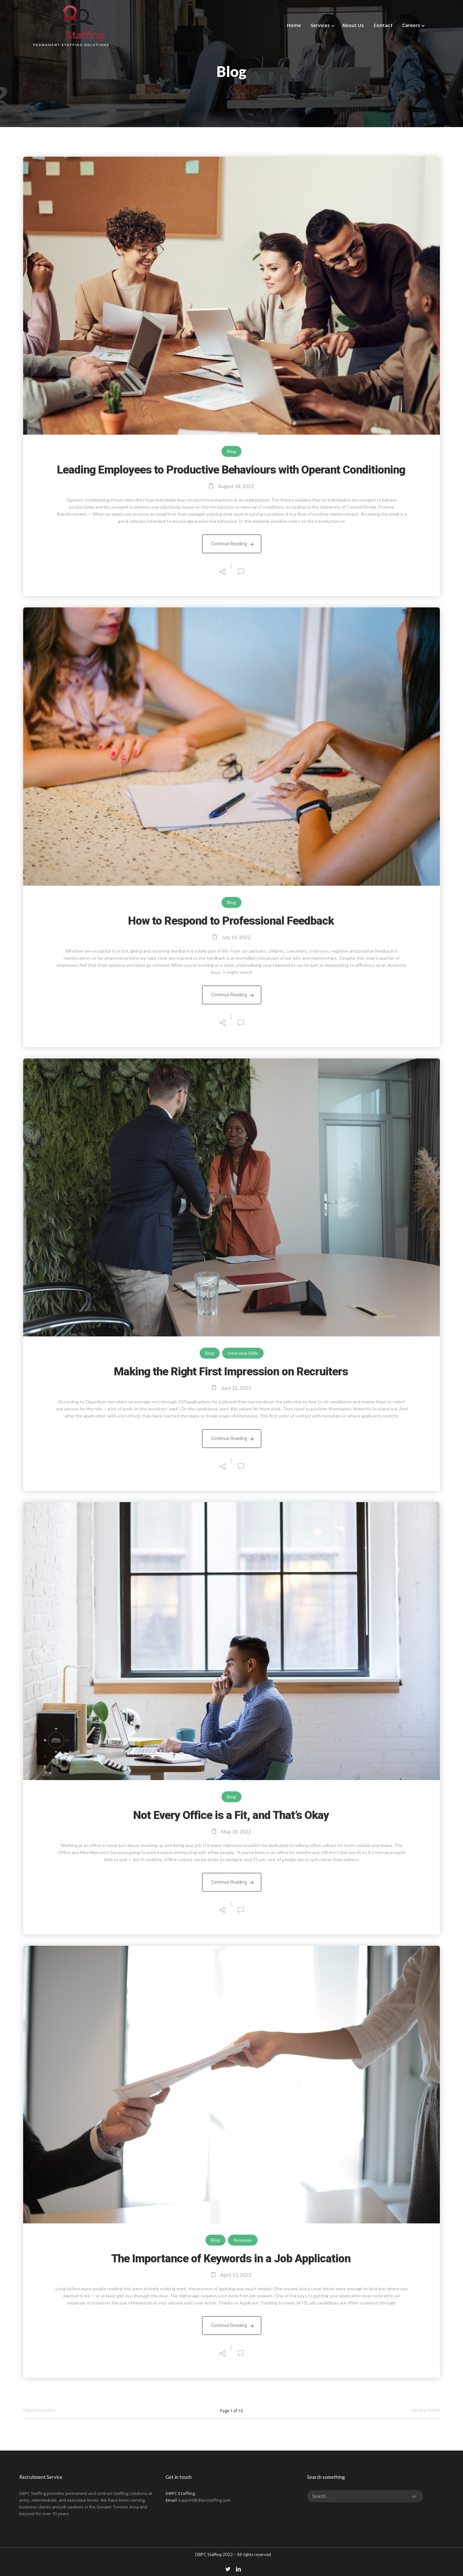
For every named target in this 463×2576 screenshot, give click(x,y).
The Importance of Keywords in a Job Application (230, 2258)
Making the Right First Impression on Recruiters (231, 1371)
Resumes (242, 2240)
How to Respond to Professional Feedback (231, 921)
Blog (231, 451)
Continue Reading (232, 544)
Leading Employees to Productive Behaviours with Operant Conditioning (231, 469)
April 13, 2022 (235, 2275)
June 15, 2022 (236, 1388)
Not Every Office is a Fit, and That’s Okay (231, 1815)
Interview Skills (243, 1353)
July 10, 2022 (236, 937)
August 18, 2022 (236, 486)
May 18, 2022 (236, 1831)
